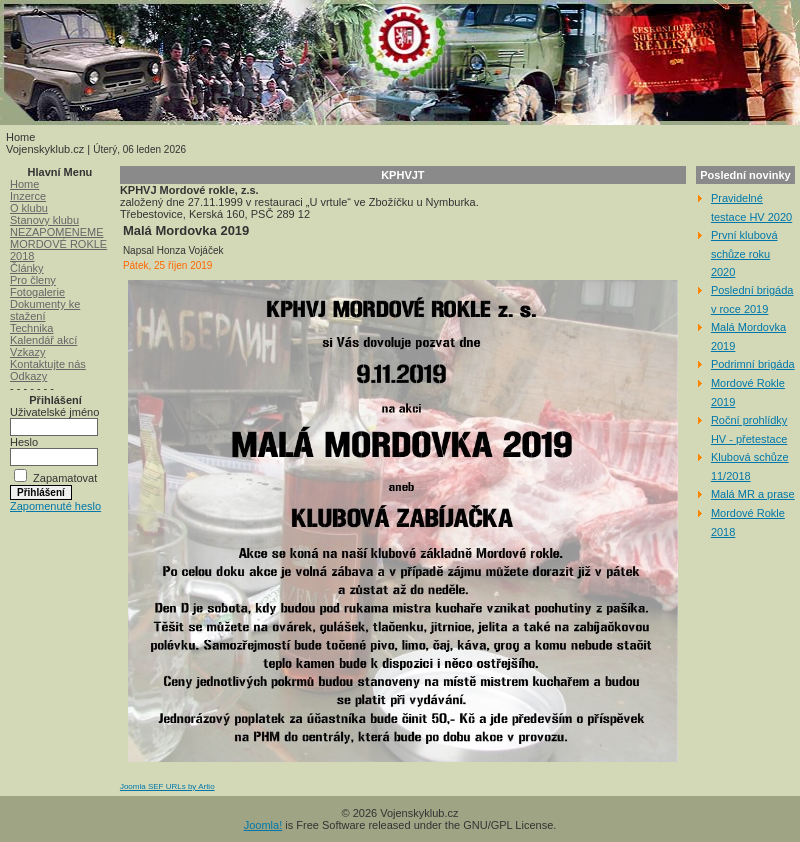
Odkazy (28, 376)
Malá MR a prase (753, 494)
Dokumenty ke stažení (45, 310)
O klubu (29, 208)
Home (24, 184)
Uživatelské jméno (54, 412)
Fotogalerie (37, 292)
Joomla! (263, 825)
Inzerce (28, 196)
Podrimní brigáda (753, 364)
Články (27, 268)
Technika (31, 328)
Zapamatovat (65, 478)
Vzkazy (27, 352)
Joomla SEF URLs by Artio (167, 786)
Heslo (24, 442)
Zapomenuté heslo (55, 506)
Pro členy (33, 280)
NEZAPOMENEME (57, 232)
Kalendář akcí (43, 340)
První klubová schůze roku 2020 (744, 253)
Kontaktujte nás (48, 364)
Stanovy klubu (44, 220)
